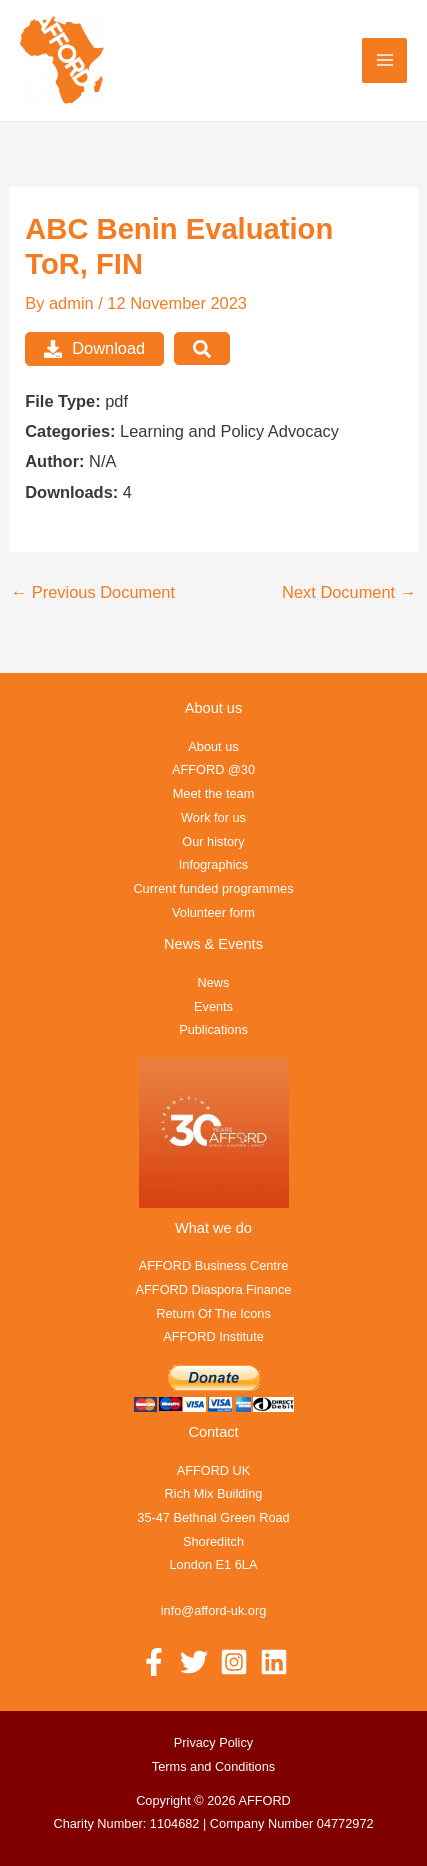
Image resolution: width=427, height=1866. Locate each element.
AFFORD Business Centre (214, 1265)
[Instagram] (234, 1662)
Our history (213, 841)
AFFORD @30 (213, 769)
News (214, 982)
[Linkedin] (274, 1662)
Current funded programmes (213, 888)
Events (213, 1006)
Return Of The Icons (213, 1313)
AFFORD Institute (213, 1336)
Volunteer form (213, 912)
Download (94, 348)
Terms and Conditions (213, 1766)
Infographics (213, 864)
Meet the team (214, 793)
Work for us (213, 817)
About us (213, 746)
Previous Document (93, 592)
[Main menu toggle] (384, 60)
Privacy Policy (213, 1742)
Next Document (349, 592)
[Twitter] (194, 1662)
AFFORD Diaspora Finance (214, 1289)
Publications (213, 1029)
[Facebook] (154, 1662)
